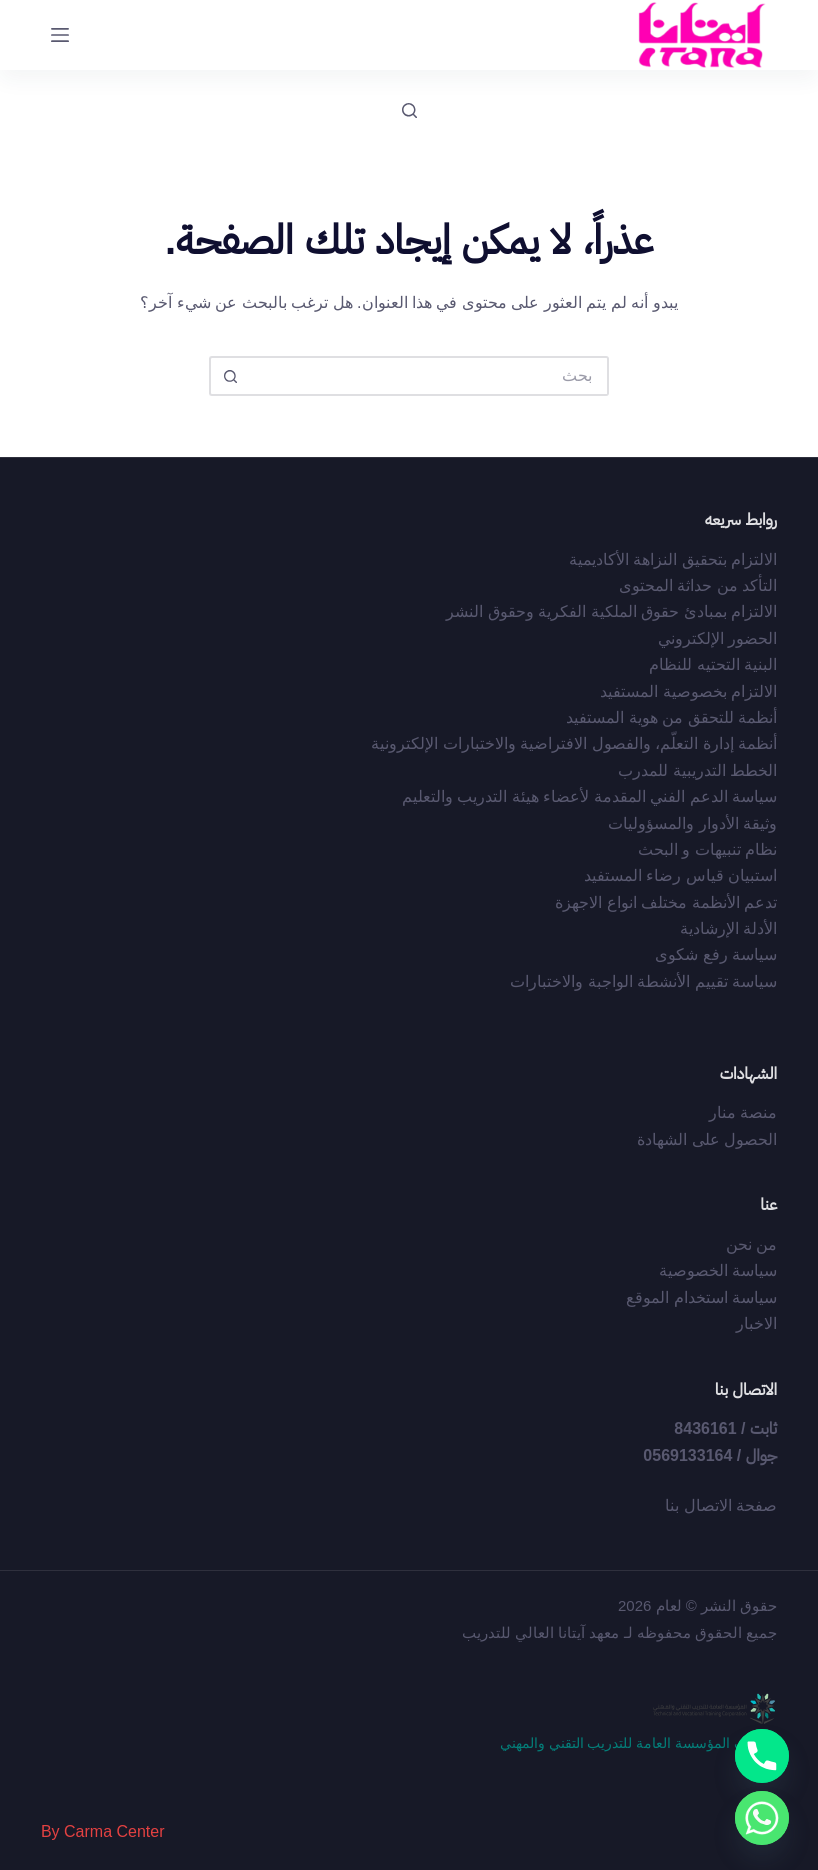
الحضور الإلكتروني (717, 638)
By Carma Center (103, 1831)
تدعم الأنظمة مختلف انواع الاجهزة (666, 902)
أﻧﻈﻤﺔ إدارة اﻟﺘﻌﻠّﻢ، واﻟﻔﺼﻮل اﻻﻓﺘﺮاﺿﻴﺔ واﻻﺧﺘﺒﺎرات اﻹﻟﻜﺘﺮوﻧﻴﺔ (574, 743)
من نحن (751, 1244)
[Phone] (762, 1756)
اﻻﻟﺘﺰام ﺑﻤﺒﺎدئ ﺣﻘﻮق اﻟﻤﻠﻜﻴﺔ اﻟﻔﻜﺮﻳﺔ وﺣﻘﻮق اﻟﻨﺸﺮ (611, 611)
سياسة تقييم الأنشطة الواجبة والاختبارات (643, 981)
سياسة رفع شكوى (716, 954)
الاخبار (756, 1323)
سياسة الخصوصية (718, 1270)
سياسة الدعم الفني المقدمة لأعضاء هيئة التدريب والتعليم (589, 796)
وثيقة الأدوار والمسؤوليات (692, 823)
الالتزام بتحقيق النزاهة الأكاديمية (673, 559)
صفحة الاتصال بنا (721, 1505)
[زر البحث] (229, 376)
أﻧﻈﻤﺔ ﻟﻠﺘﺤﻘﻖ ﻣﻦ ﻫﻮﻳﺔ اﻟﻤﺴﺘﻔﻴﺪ (671, 717)
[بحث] (409, 110)
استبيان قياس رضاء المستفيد (680, 875)
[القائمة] (60, 35)
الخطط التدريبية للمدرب (697, 770)
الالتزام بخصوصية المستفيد (688, 691)
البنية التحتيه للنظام (713, 664)
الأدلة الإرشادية (728, 928)
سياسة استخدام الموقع (701, 1297)
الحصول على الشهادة (707, 1139)
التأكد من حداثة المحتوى (698, 585)
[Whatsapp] (762, 1818)
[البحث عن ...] (429, 376)
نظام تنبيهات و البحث (707, 849)
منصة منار (743, 1112)
